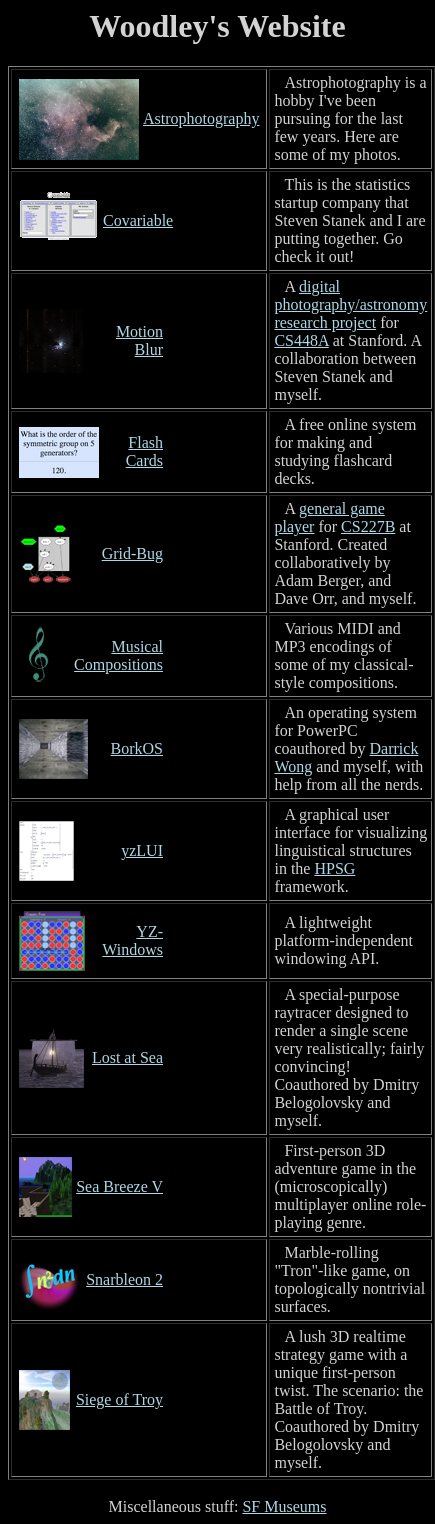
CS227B (368, 526)
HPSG (334, 868)
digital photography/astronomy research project (350, 304)
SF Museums (284, 1506)
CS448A (301, 340)
